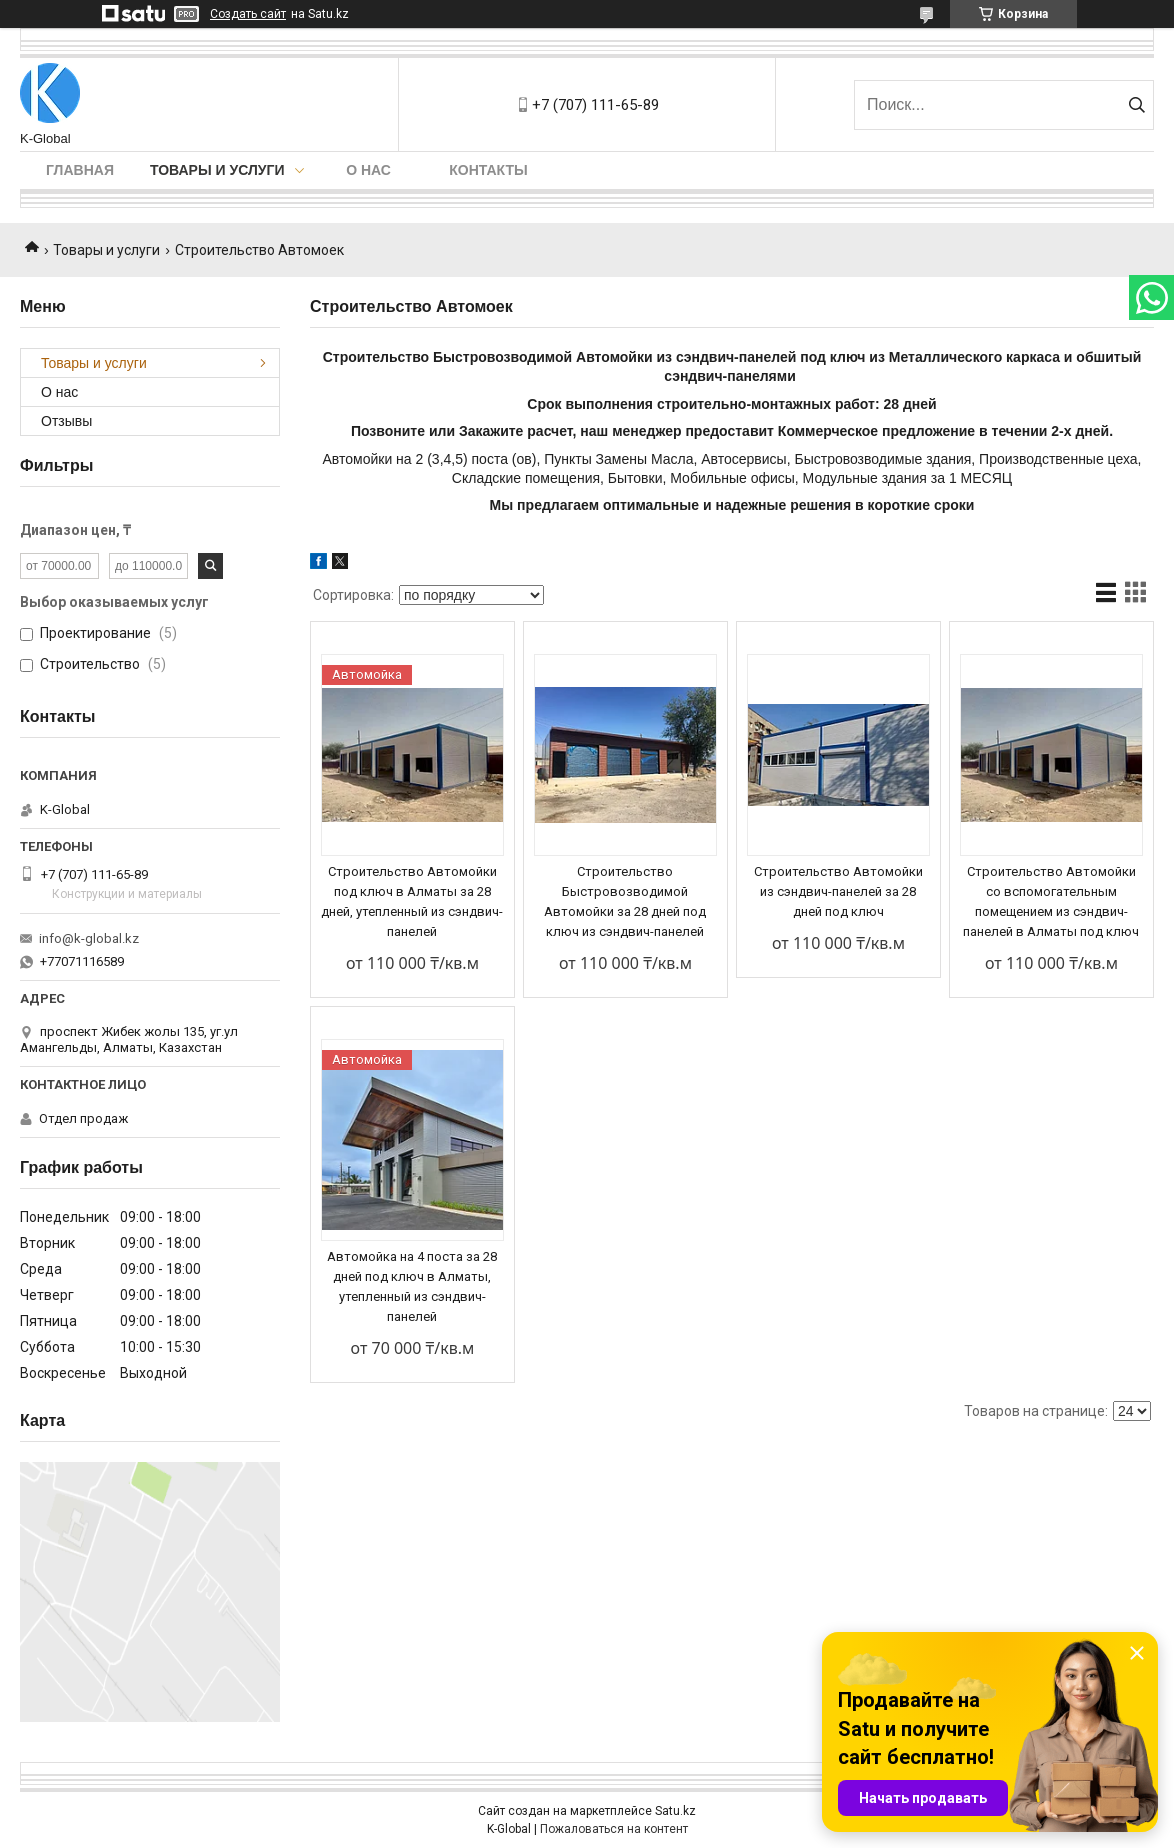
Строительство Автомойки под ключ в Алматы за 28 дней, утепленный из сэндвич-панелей (412, 901)
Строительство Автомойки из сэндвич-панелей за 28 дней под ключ (838, 891)
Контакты (488, 170)
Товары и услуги (217, 170)
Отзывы (66, 421)
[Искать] (1136, 105)
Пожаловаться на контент (614, 1829)
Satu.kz (675, 1811)
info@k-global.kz (89, 938)
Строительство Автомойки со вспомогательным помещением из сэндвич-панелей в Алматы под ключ (1051, 901)
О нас (368, 170)
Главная (80, 170)
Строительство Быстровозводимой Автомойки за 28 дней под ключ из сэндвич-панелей (625, 901)
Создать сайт (248, 14)
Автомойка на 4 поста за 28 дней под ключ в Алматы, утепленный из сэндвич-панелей (412, 1286)
